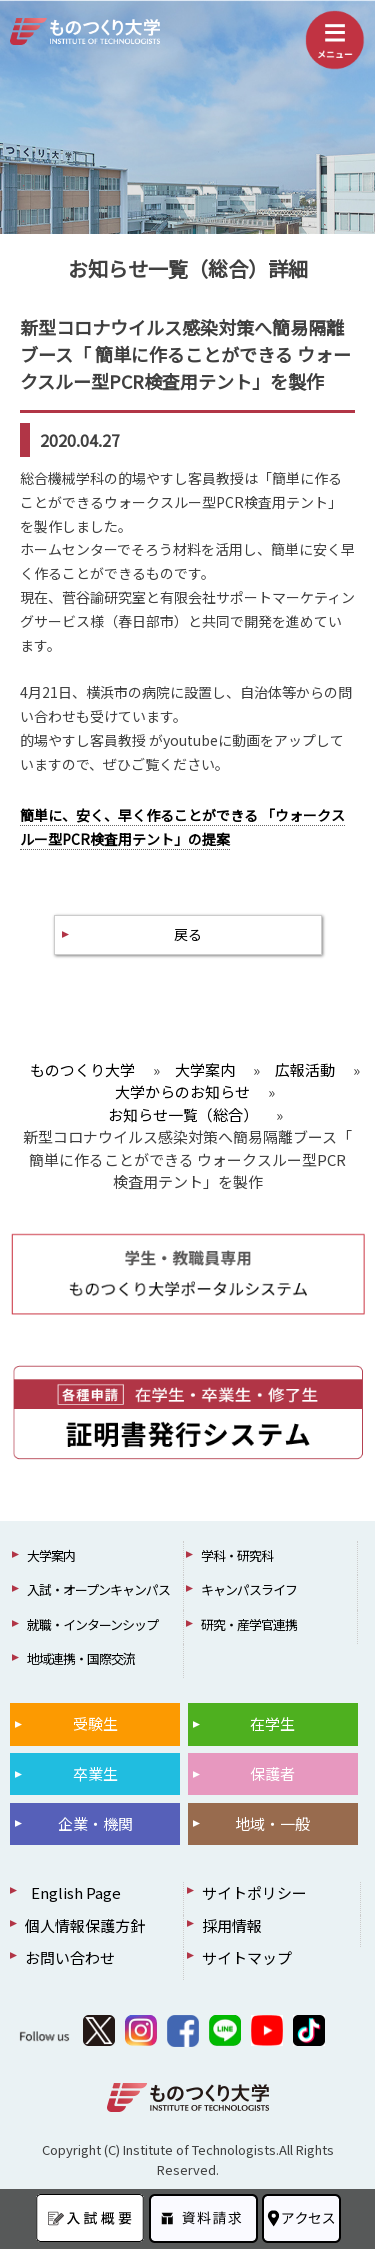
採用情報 (232, 1925)
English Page (73, 1892)
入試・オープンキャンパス (98, 1589)
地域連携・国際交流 (81, 1658)
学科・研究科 (237, 1555)
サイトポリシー (254, 1892)
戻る (188, 934)
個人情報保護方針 (85, 1925)
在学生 (272, 1723)
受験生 (95, 1723)
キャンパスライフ (249, 1589)
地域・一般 (272, 1823)
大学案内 (51, 1555)
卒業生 (95, 1773)
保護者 (272, 1773)
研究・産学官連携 (249, 1624)
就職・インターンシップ (92, 1624)
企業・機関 (95, 1823)
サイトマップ (247, 1957)
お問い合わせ (70, 1957)
